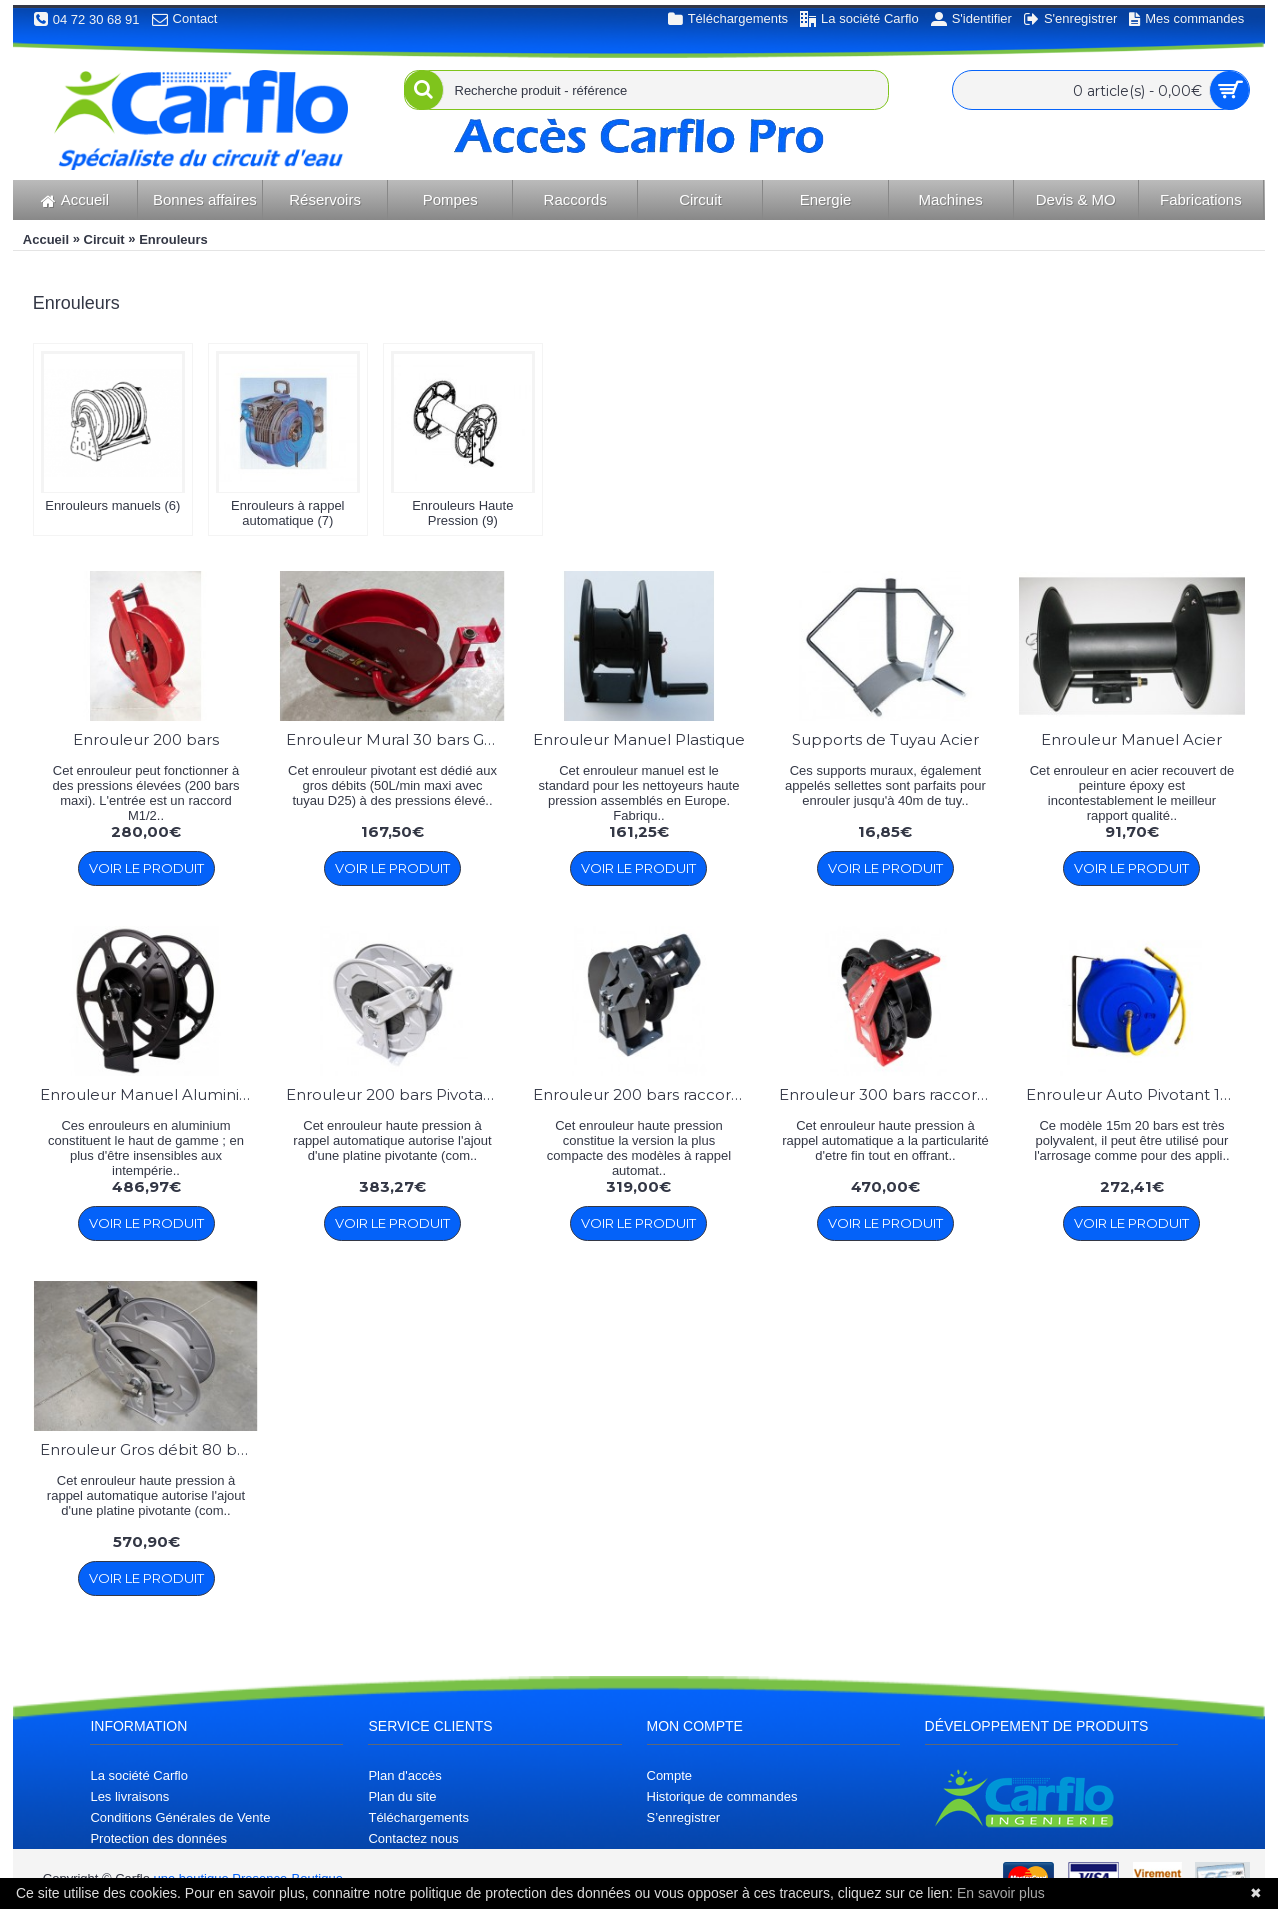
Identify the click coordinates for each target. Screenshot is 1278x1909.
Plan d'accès (404, 1775)
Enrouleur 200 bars (146, 739)
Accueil (46, 239)
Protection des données (158, 1838)
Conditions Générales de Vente (180, 1817)
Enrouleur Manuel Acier (1131, 739)
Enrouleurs (173, 239)
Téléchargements (418, 1817)
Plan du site (402, 1796)
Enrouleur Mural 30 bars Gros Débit (395, 739)
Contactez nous (413, 1838)
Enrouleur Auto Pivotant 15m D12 (1135, 1094)
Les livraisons (129, 1796)
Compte (670, 1775)
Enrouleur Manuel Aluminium (149, 1094)
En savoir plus (1001, 1893)
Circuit (104, 239)
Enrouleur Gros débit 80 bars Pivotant (149, 1449)
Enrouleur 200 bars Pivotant (392, 1094)
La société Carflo (139, 1775)
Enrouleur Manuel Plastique (639, 739)
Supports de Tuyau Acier (885, 739)
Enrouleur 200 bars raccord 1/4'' (642, 1094)
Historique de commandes (722, 1796)
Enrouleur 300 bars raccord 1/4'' (888, 1094)
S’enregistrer (684, 1817)
